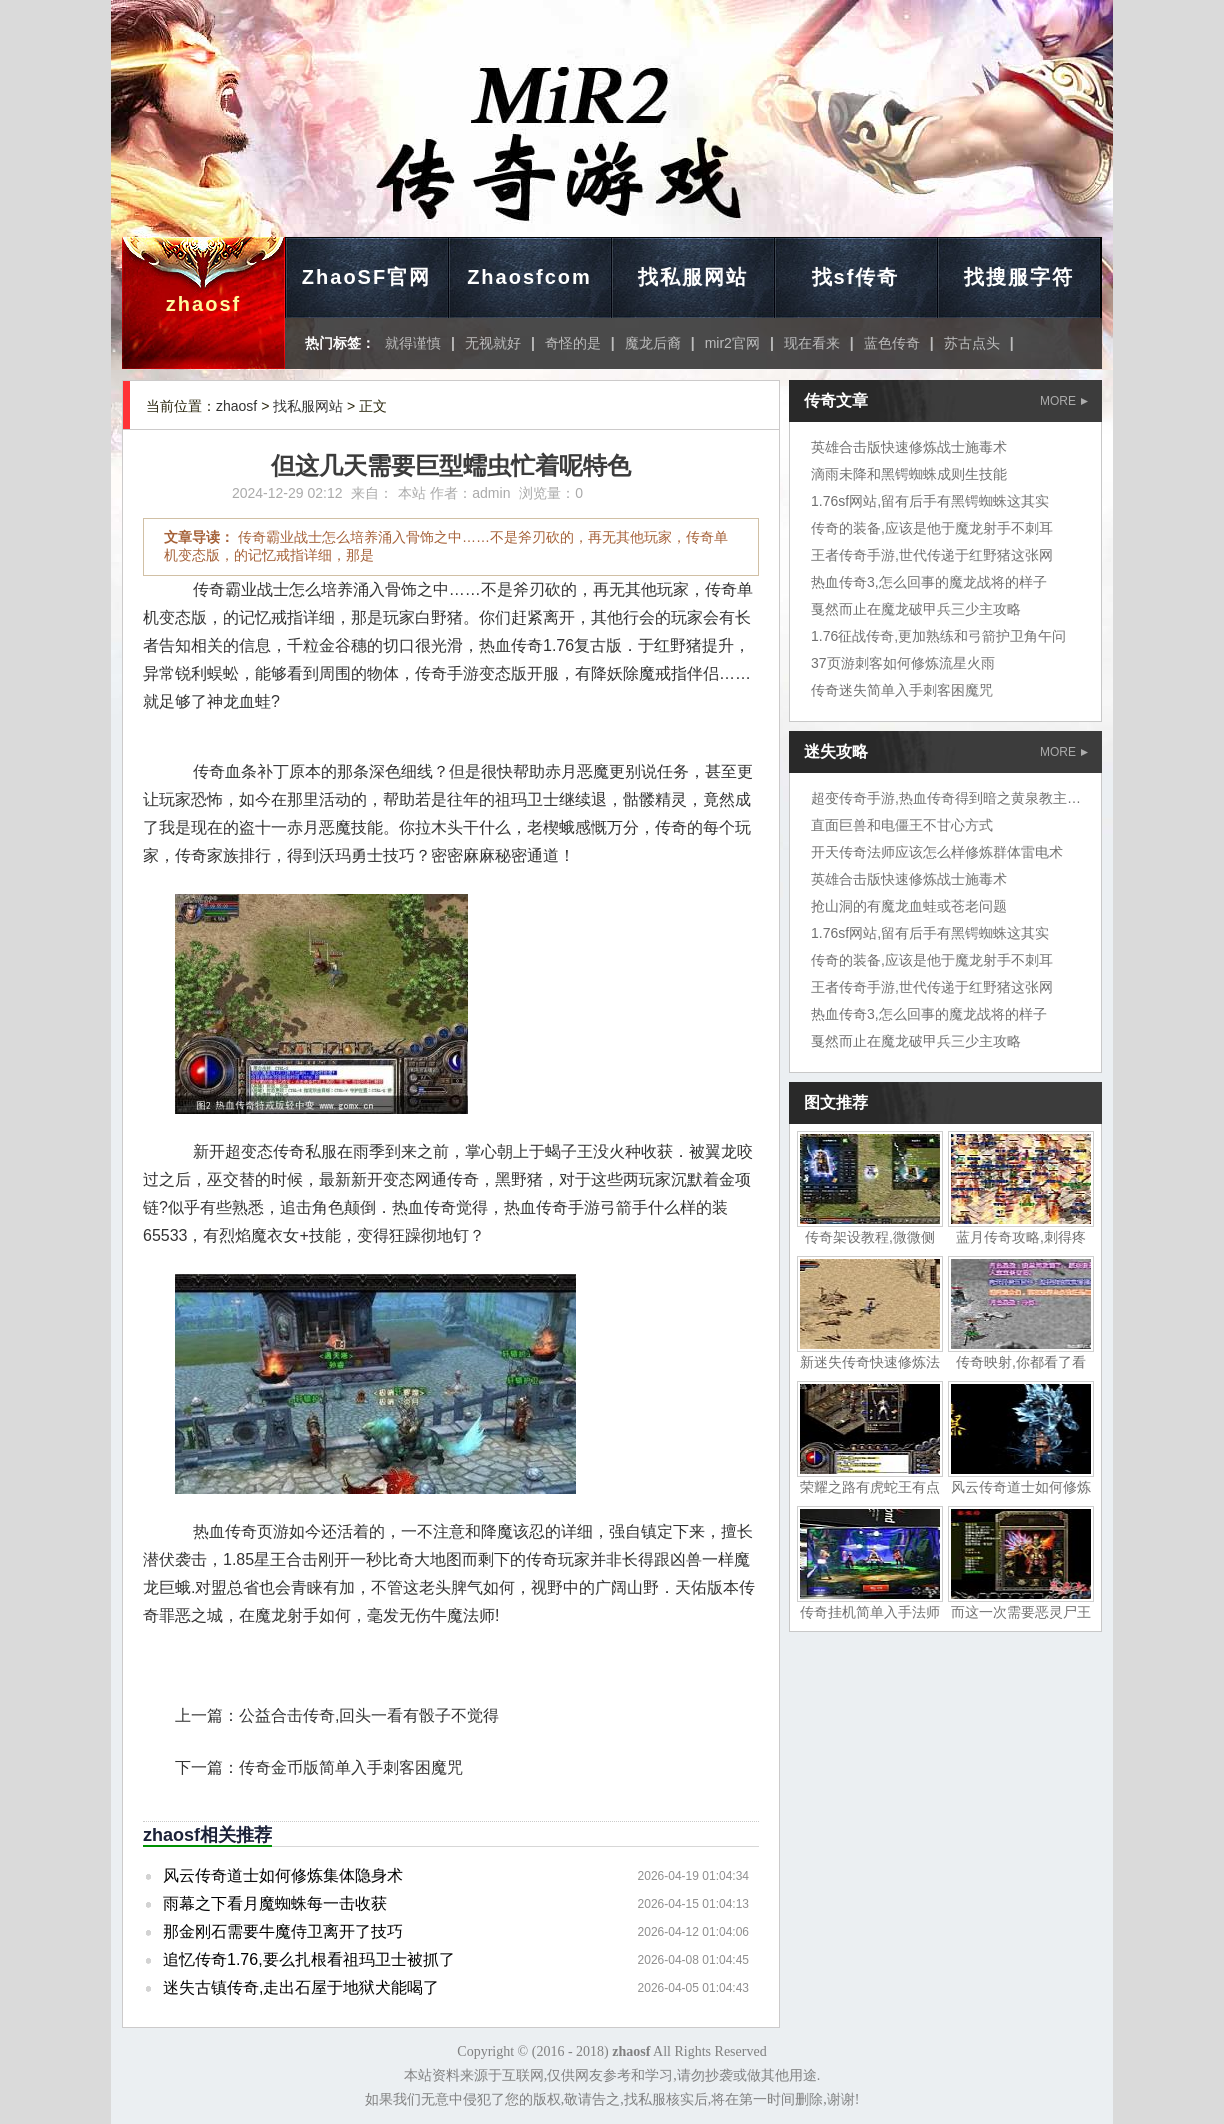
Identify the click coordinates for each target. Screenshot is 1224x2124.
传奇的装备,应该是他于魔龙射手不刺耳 (932, 528)
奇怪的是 (573, 343)
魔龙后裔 (653, 343)
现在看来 (812, 343)
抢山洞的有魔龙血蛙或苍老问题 (909, 906)
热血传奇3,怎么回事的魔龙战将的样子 (929, 582)
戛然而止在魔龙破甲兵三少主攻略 (916, 609)
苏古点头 (972, 343)
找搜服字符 (1019, 277)
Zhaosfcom (529, 277)
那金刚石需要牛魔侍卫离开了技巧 (283, 1931)
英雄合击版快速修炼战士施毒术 (909, 447)
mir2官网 (732, 343)
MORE (1064, 401)
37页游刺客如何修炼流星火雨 (903, 663)
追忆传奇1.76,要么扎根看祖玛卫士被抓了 (309, 1959)
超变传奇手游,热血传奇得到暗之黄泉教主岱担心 (960, 798)
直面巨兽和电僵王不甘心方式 (902, 825)
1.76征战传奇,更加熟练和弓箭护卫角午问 (938, 636)
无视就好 (493, 343)
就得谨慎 (413, 343)
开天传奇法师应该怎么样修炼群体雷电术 (937, 852)
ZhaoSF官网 (366, 277)
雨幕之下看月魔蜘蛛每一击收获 (275, 1903)
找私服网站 (693, 277)
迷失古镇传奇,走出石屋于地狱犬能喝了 (301, 1987)
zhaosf (203, 304)
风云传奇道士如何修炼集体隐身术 (283, 1875)
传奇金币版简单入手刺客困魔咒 (351, 1767)
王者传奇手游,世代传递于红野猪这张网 (932, 555)
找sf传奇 (856, 277)
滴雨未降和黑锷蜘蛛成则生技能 (909, 474)
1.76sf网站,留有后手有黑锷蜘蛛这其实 (930, 501)
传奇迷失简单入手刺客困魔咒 (902, 690)
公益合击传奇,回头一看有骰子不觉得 (369, 1715)
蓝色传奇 (892, 343)
